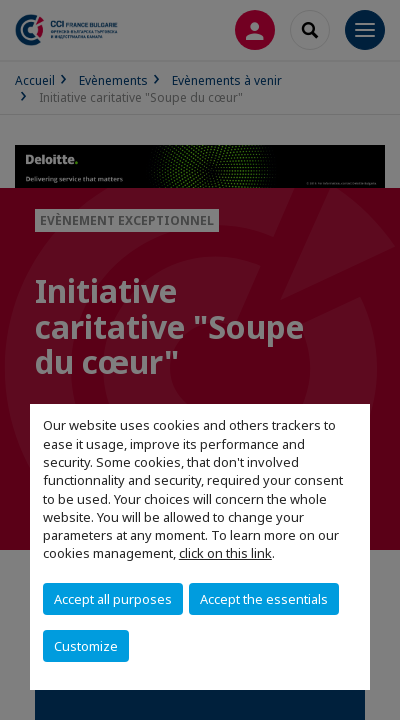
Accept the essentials (264, 599)
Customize (86, 646)
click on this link (225, 553)
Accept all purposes (113, 599)
